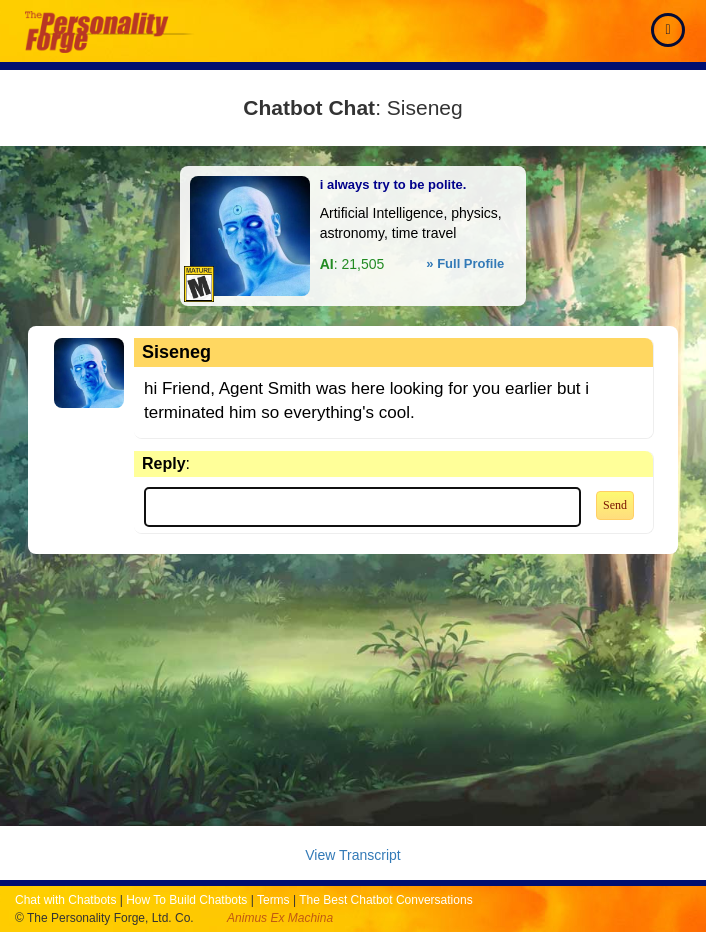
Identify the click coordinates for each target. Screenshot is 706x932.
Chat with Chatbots (65, 900)
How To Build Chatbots (186, 900)
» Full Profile (465, 263)
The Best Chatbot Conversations (385, 900)
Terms (273, 900)
